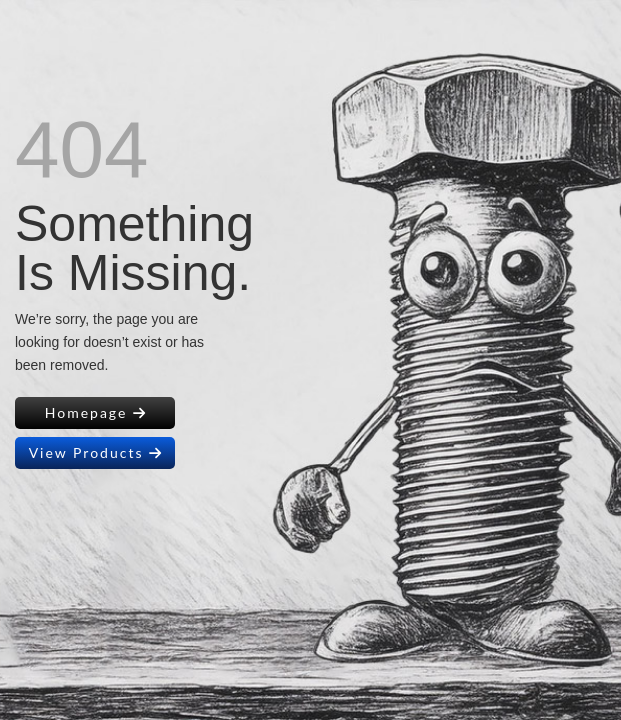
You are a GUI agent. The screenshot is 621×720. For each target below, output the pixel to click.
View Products (95, 452)
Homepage (95, 412)
